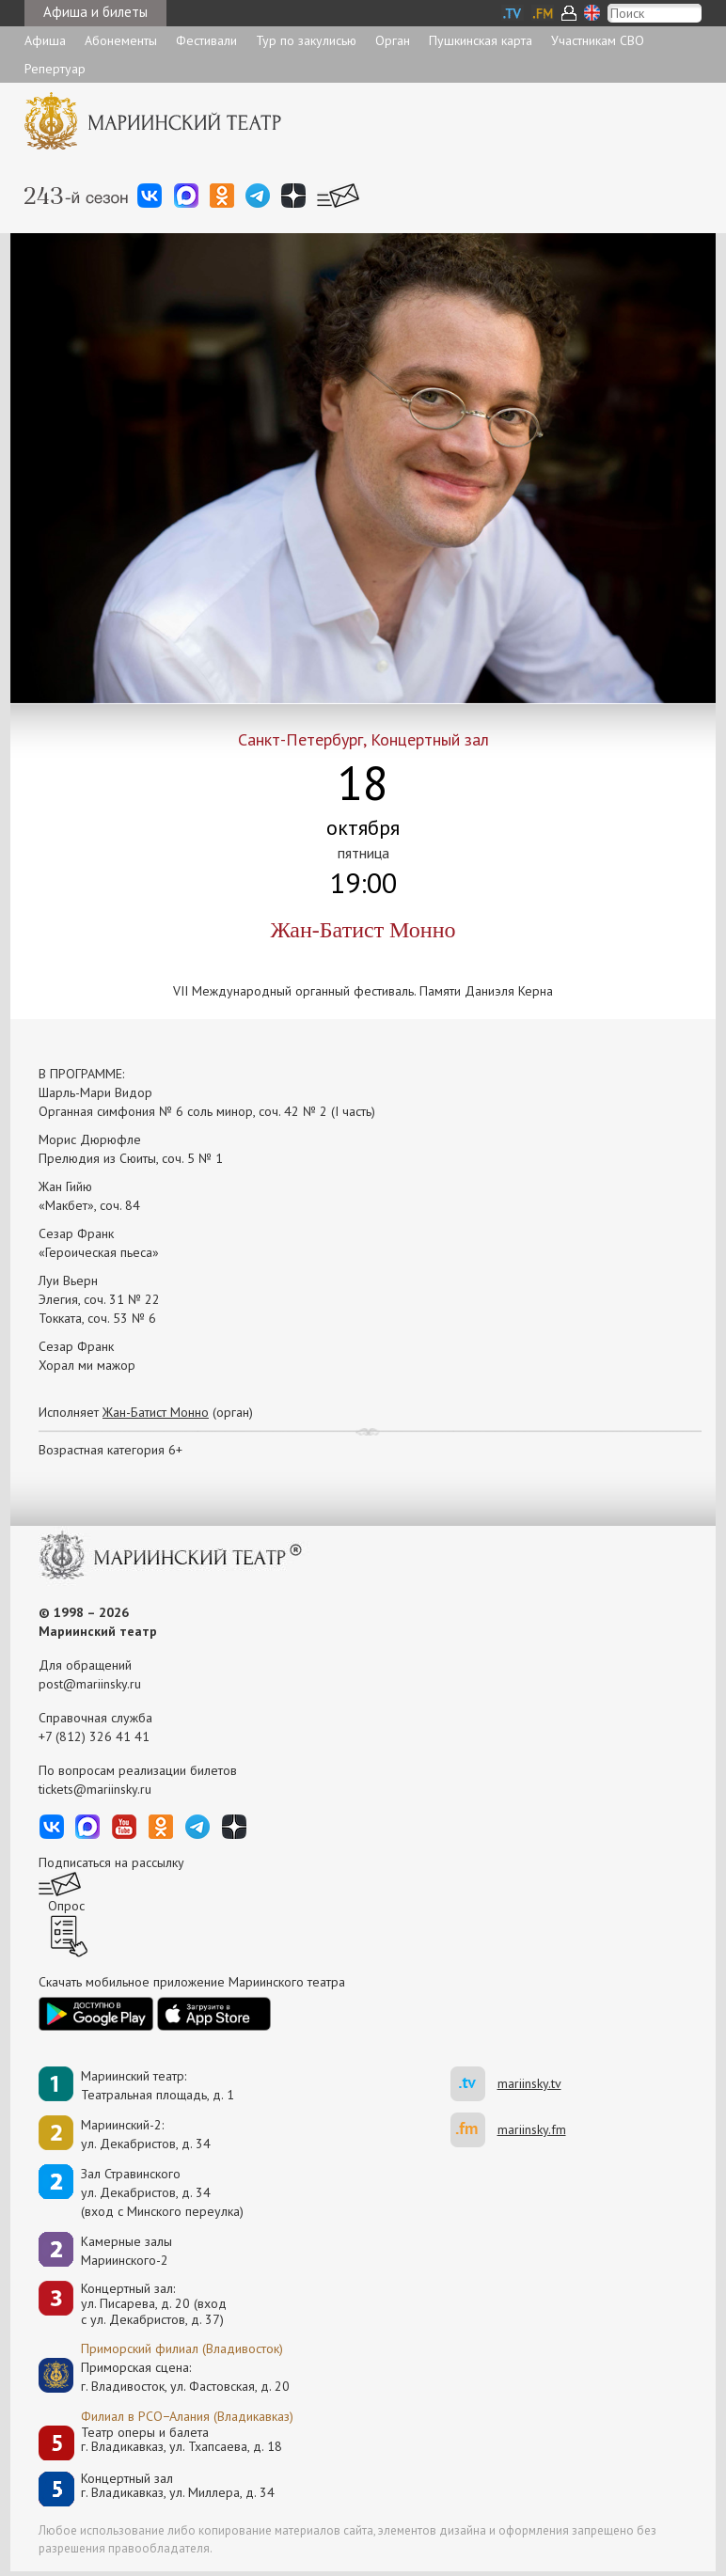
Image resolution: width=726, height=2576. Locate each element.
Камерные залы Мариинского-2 (126, 2251)
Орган (392, 40)
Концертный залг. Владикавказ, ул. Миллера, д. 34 (178, 2486)
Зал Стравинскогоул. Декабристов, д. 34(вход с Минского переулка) (162, 2192)
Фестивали (206, 40)
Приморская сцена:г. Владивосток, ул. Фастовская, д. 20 (165, 2377)
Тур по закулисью (306, 40)
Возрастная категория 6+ (110, 1449)
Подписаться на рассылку (111, 1862)
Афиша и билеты (95, 12)
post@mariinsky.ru (90, 1683)
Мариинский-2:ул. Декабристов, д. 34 (146, 2134)
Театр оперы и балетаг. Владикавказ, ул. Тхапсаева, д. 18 (181, 2440)
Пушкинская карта (480, 40)
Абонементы (121, 40)
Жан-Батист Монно (156, 1412)
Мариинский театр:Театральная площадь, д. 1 (157, 2085)
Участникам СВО (597, 40)
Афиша (45, 40)
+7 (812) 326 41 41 (94, 1736)
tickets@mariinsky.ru (95, 1789)
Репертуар (55, 68)
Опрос (66, 1905)
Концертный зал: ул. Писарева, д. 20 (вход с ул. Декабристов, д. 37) (154, 2304)
